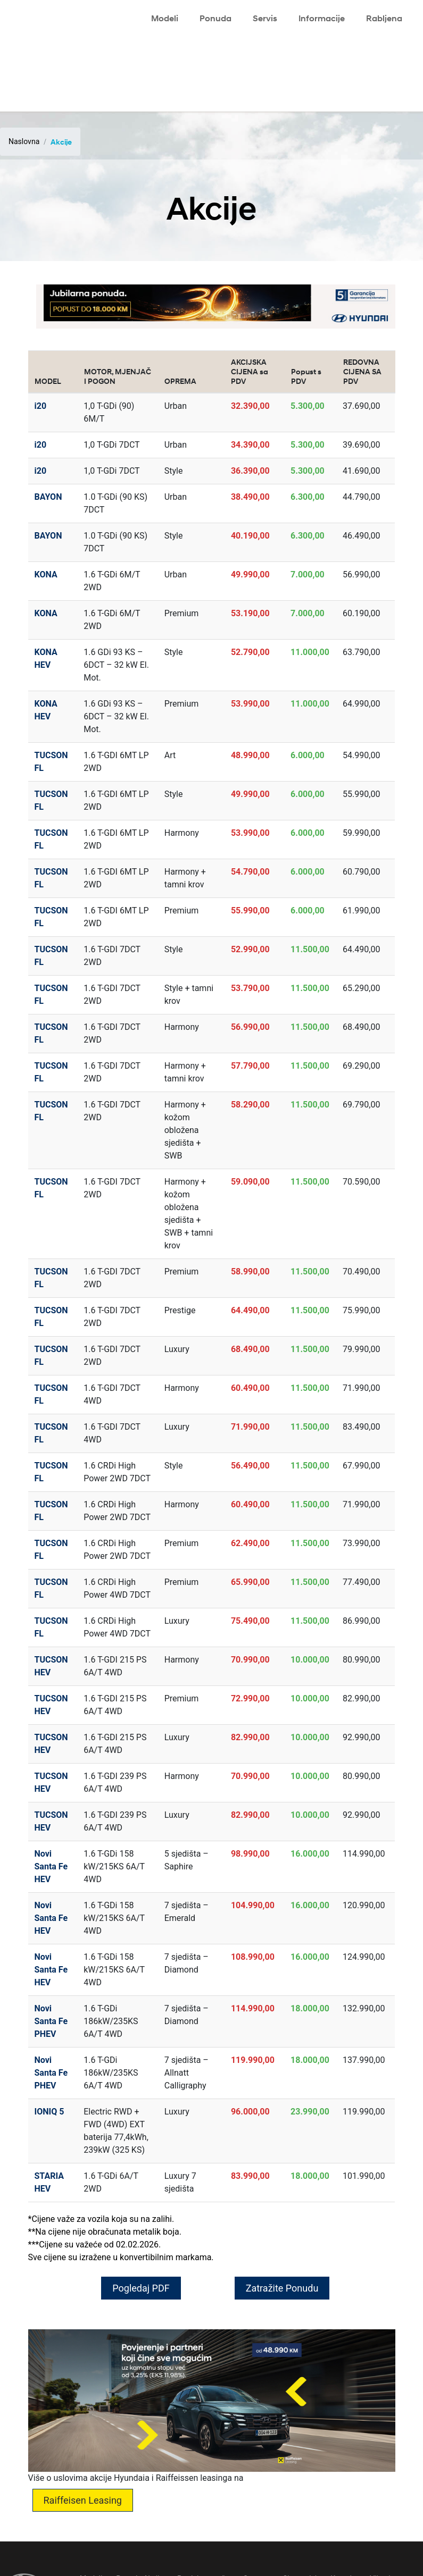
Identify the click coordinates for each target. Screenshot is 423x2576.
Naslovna (24, 141)
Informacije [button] (321, 18)
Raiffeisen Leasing (83, 2500)
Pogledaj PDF (140, 2288)
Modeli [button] (164, 18)
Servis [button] (265, 18)
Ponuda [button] (215, 18)
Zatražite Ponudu (282, 2288)
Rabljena (384, 18)
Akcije (61, 141)
